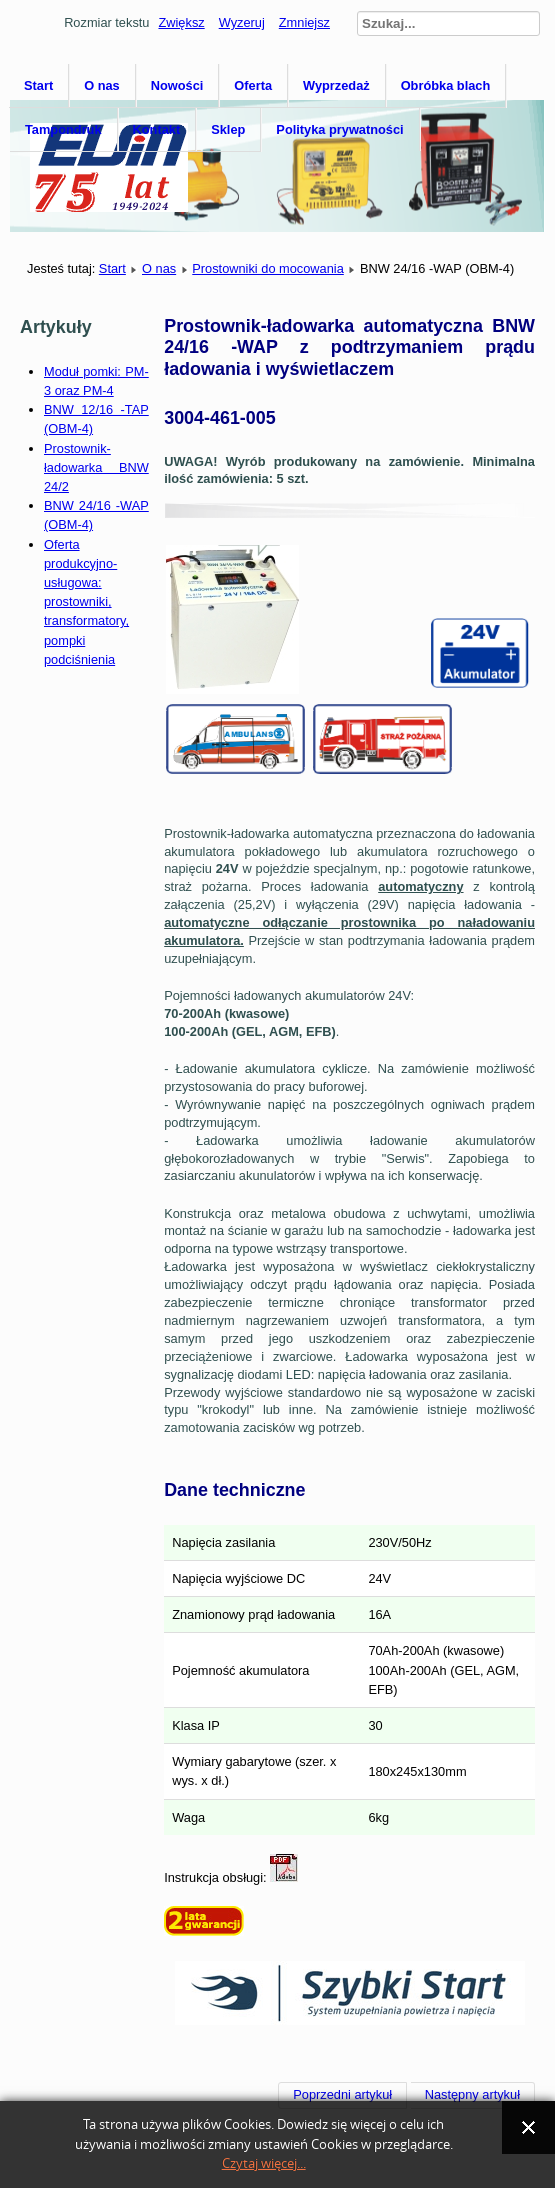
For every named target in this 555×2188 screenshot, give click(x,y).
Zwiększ (181, 22)
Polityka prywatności (339, 129)
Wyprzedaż (336, 85)
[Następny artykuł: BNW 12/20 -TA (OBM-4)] (473, 2095)
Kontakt (157, 129)
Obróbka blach (446, 85)
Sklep (228, 129)
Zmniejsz (304, 22)
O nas (102, 85)
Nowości (177, 85)
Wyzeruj (242, 22)
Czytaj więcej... (264, 2163)
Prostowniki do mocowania (268, 268)
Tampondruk (63, 129)
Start (38, 85)
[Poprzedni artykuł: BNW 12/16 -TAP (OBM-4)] (342, 2095)
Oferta (253, 85)
